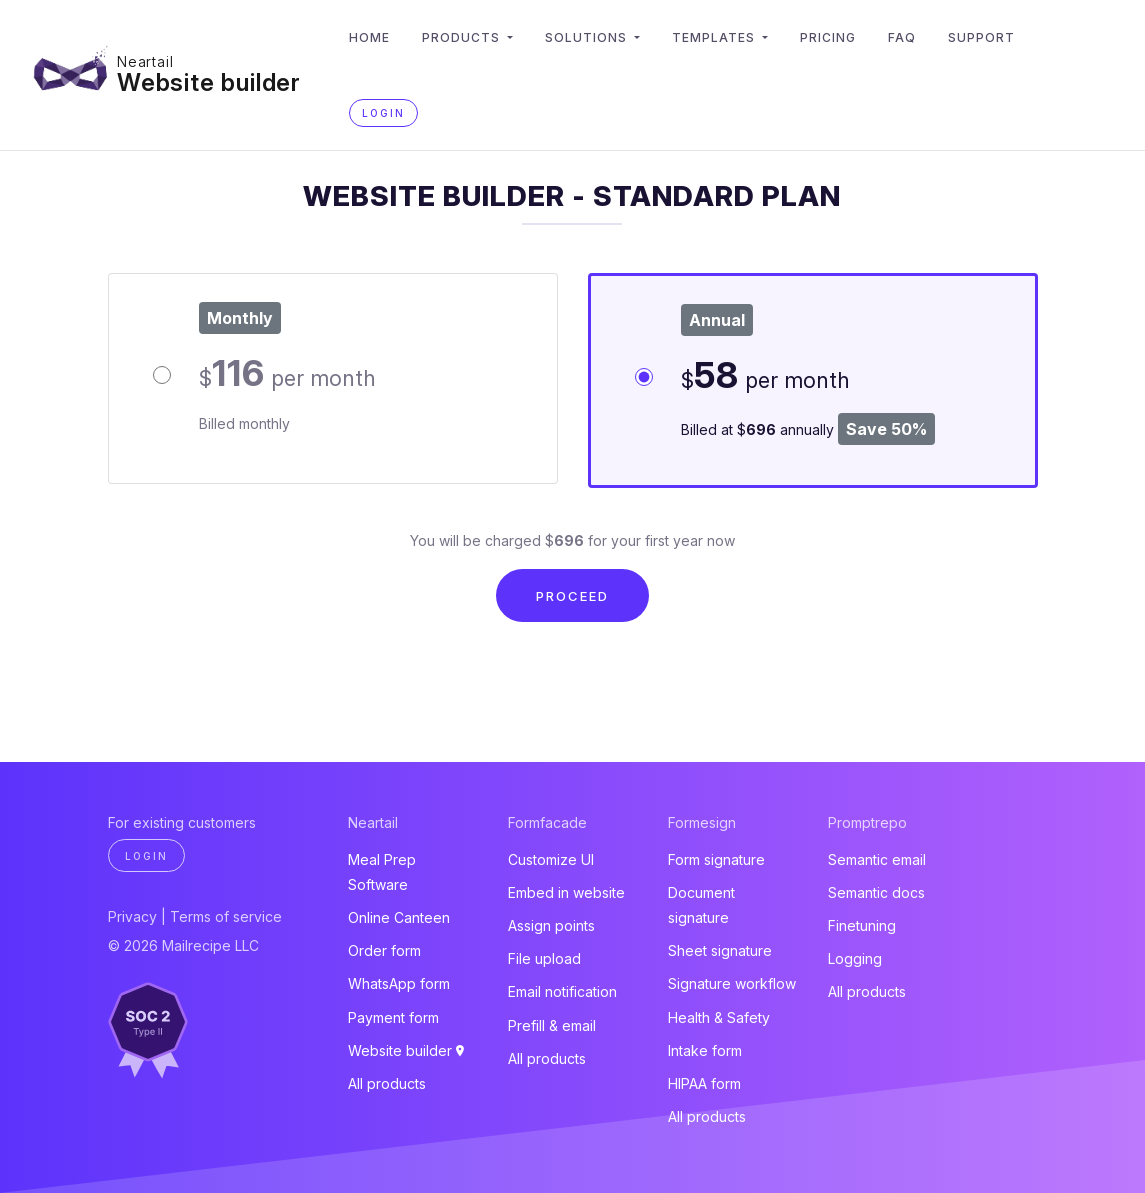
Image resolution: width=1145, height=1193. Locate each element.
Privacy (132, 916)
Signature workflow (732, 983)
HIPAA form (704, 1083)
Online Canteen (399, 917)
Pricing (828, 37)
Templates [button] (715, 37)
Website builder (209, 82)
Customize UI (551, 859)
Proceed (572, 596)
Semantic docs (876, 892)
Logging (855, 958)
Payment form (393, 1017)
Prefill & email (552, 1025)
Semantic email (877, 859)
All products (387, 1083)
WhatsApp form (399, 983)
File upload (544, 958)
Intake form (705, 1050)
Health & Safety (719, 1017)
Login (383, 113)
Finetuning (862, 925)
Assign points (551, 925)
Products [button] (463, 37)
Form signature (716, 859)
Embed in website (566, 892)
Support (981, 37)
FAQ (902, 37)
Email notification (562, 991)
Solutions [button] (588, 37)
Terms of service (226, 916)
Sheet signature (720, 950)
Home (369, 37)
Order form (384, 950)
